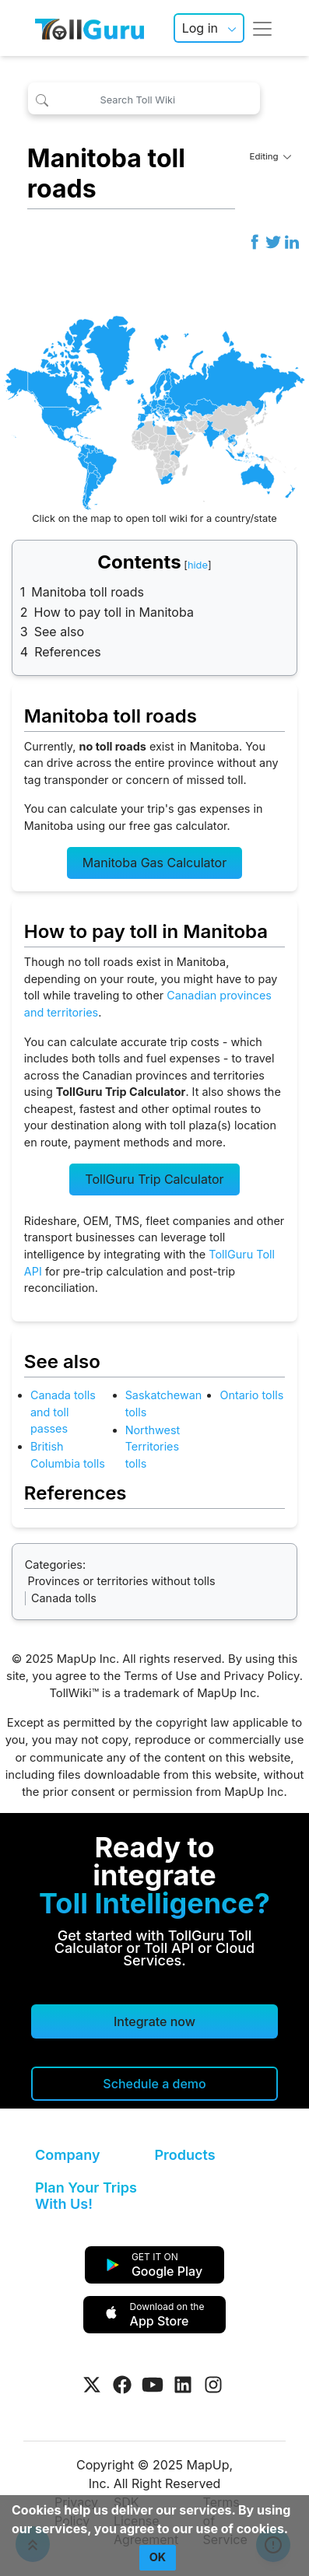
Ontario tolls (251, 1395)
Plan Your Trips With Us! (86, 2196)
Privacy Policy (261, 1676)
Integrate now (154, 2021)
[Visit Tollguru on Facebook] (122, 2384)
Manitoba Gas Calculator (154, 862)
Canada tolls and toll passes (63, 1411)
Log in (200, 28)
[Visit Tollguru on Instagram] (213, 2384)
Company (67, 2155)
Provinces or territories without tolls (121, 1580)
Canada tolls (64, 1598)
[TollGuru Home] (89, 28)
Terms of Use (160, 1676)
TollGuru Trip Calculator (154, 1179)
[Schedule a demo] (154, 2084)
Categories (54, 1564)
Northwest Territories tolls (153, 1446)
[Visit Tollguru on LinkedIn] (183, 2384)
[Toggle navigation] (262, 28)
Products (185, 2155)
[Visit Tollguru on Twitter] (92, 2384)
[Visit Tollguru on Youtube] (152, 2385)
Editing (270, 156)
